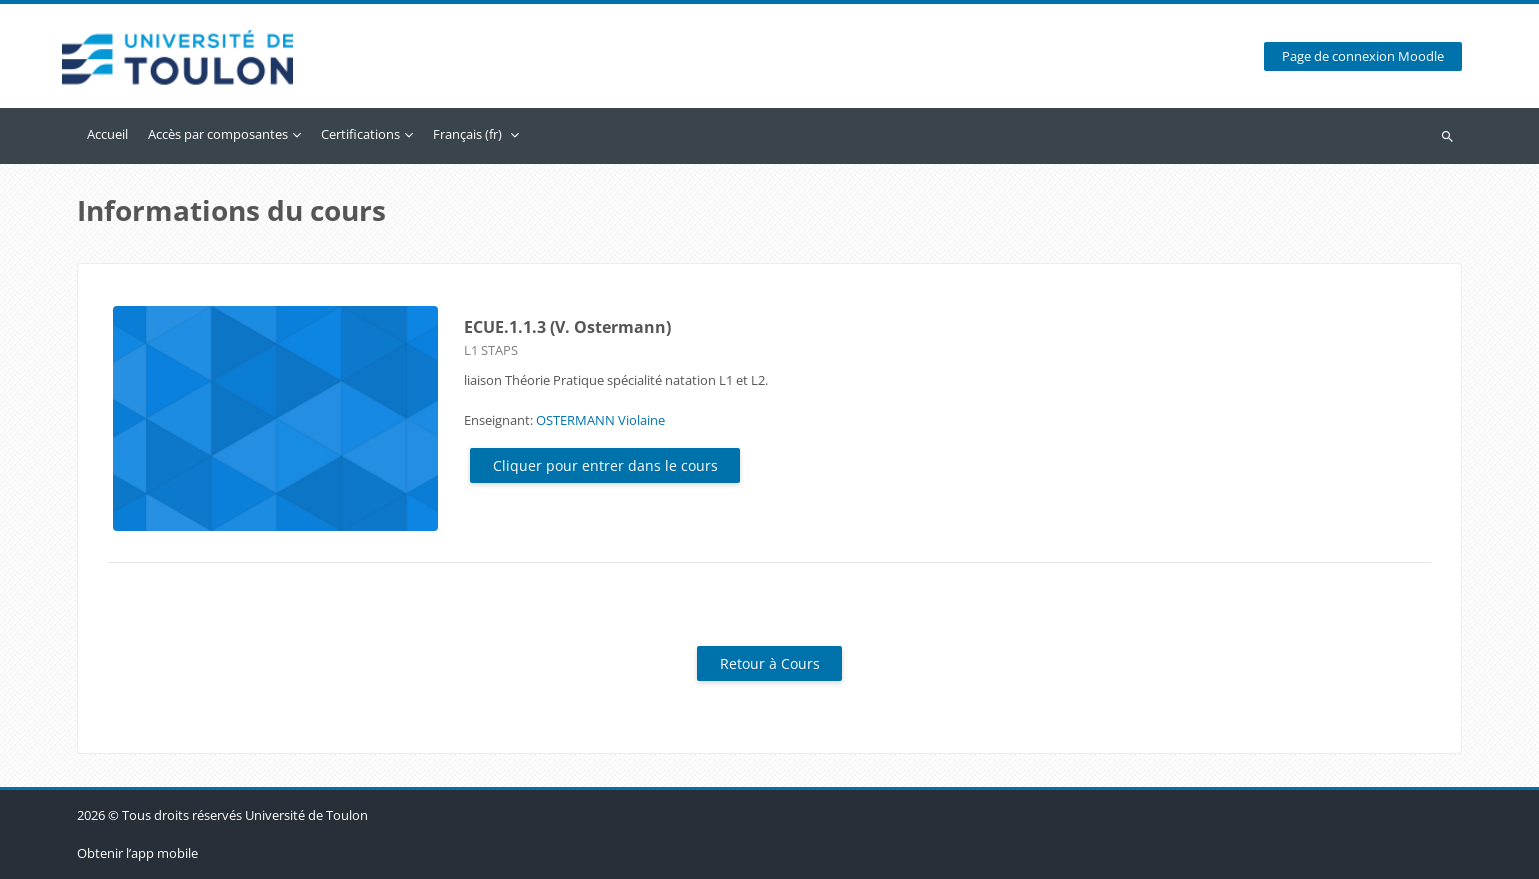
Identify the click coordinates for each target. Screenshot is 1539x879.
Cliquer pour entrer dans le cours (605, 465)
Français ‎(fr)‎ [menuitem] (467, 134)
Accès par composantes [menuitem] (218, 134)
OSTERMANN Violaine (600, 420)
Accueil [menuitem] (107, 134)
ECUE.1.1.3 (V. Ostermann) (567, 327)
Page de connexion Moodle (1363, 56)
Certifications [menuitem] (360, 134)
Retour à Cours (770, 663)
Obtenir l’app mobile (137, 853)
